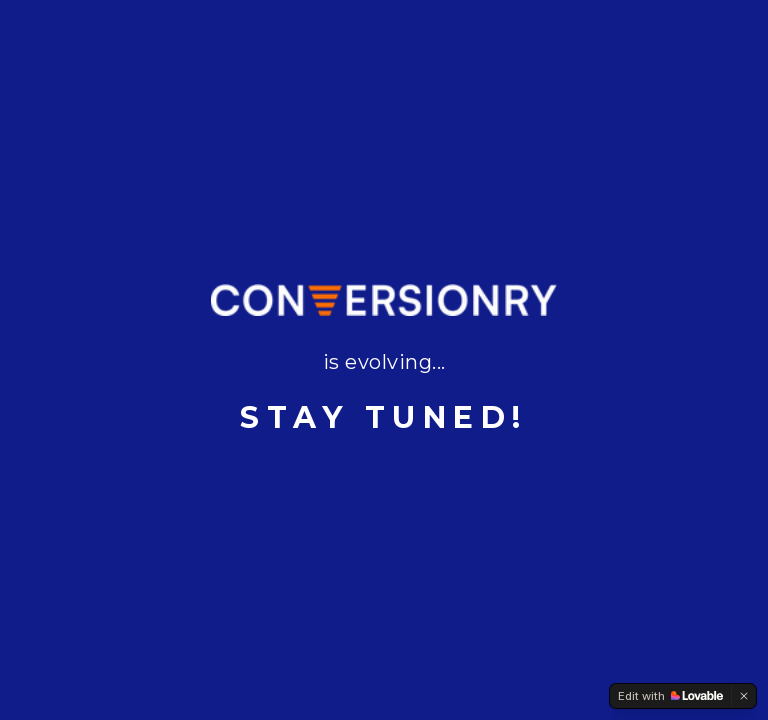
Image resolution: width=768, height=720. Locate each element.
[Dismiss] (744, 696)
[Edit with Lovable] (670, 696)
